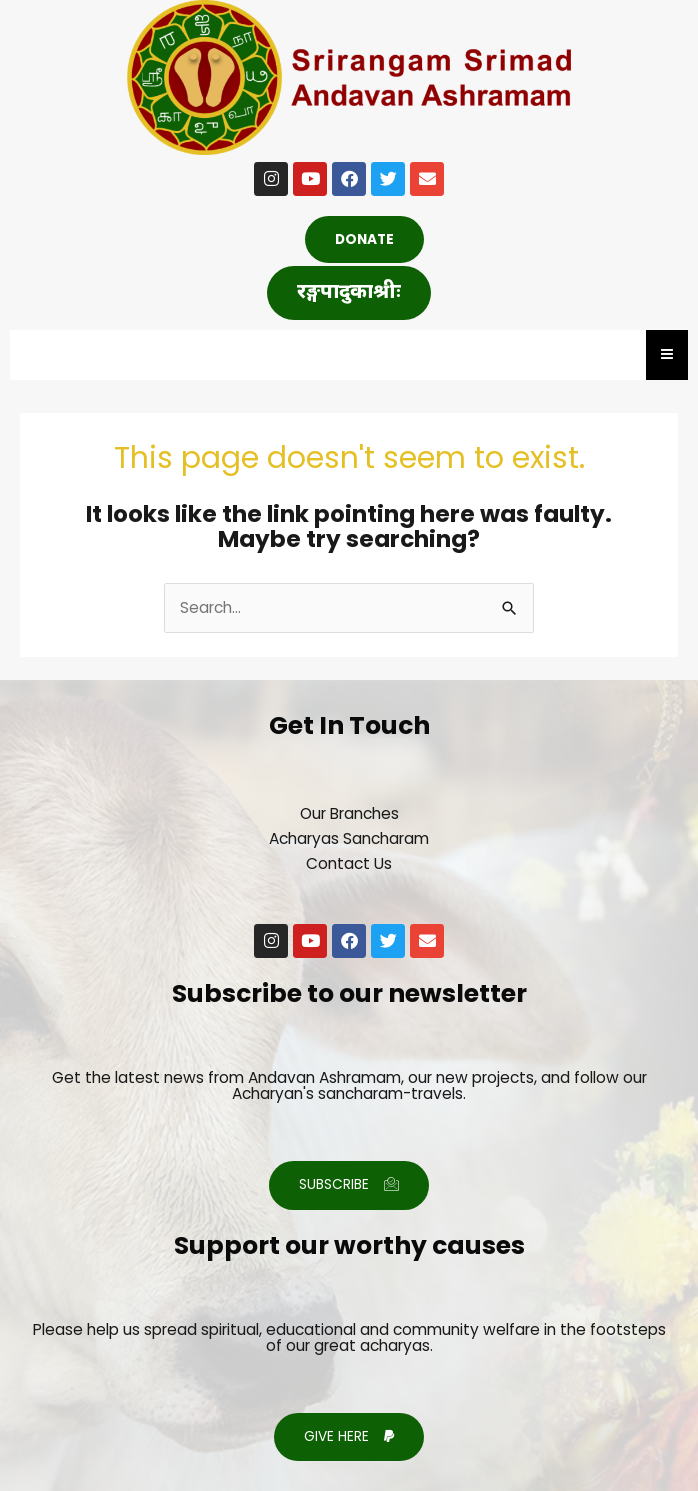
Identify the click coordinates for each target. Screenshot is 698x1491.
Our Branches (349, 813)
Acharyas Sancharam (349, 838)
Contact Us (349, 863)
